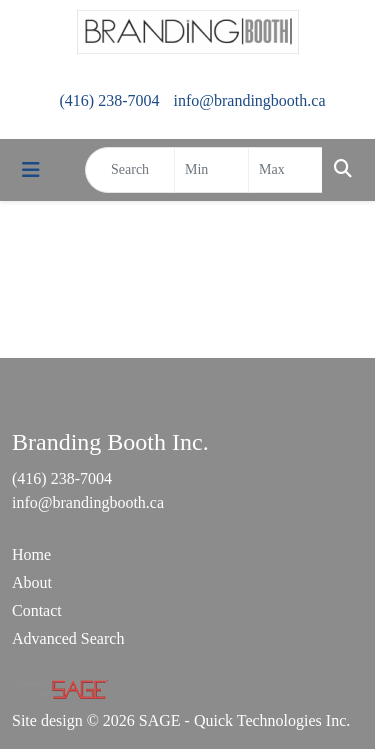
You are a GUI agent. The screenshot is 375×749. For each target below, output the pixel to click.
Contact (37, 610)
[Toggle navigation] (31, 170)
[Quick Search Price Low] (211, 170)
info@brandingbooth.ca (249, 100)
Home (31, 554)
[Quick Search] (130, 170)
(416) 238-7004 (109, 100)
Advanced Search (68, 638)
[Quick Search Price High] (285, 170)
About (32, 582)
